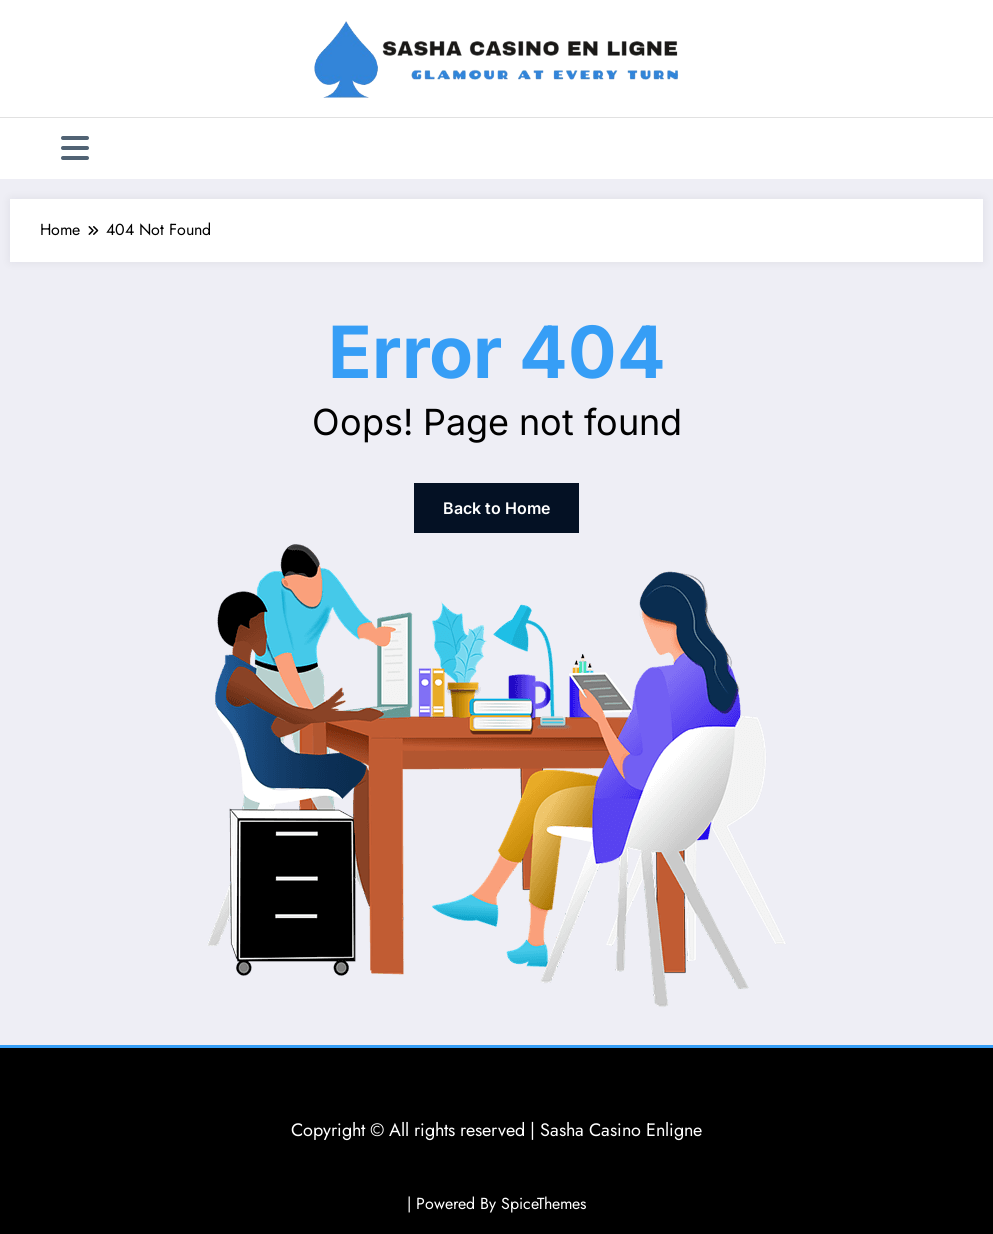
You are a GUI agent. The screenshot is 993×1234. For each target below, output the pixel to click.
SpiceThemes (543, 1203)
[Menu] (75, 148)
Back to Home (496, 508)
